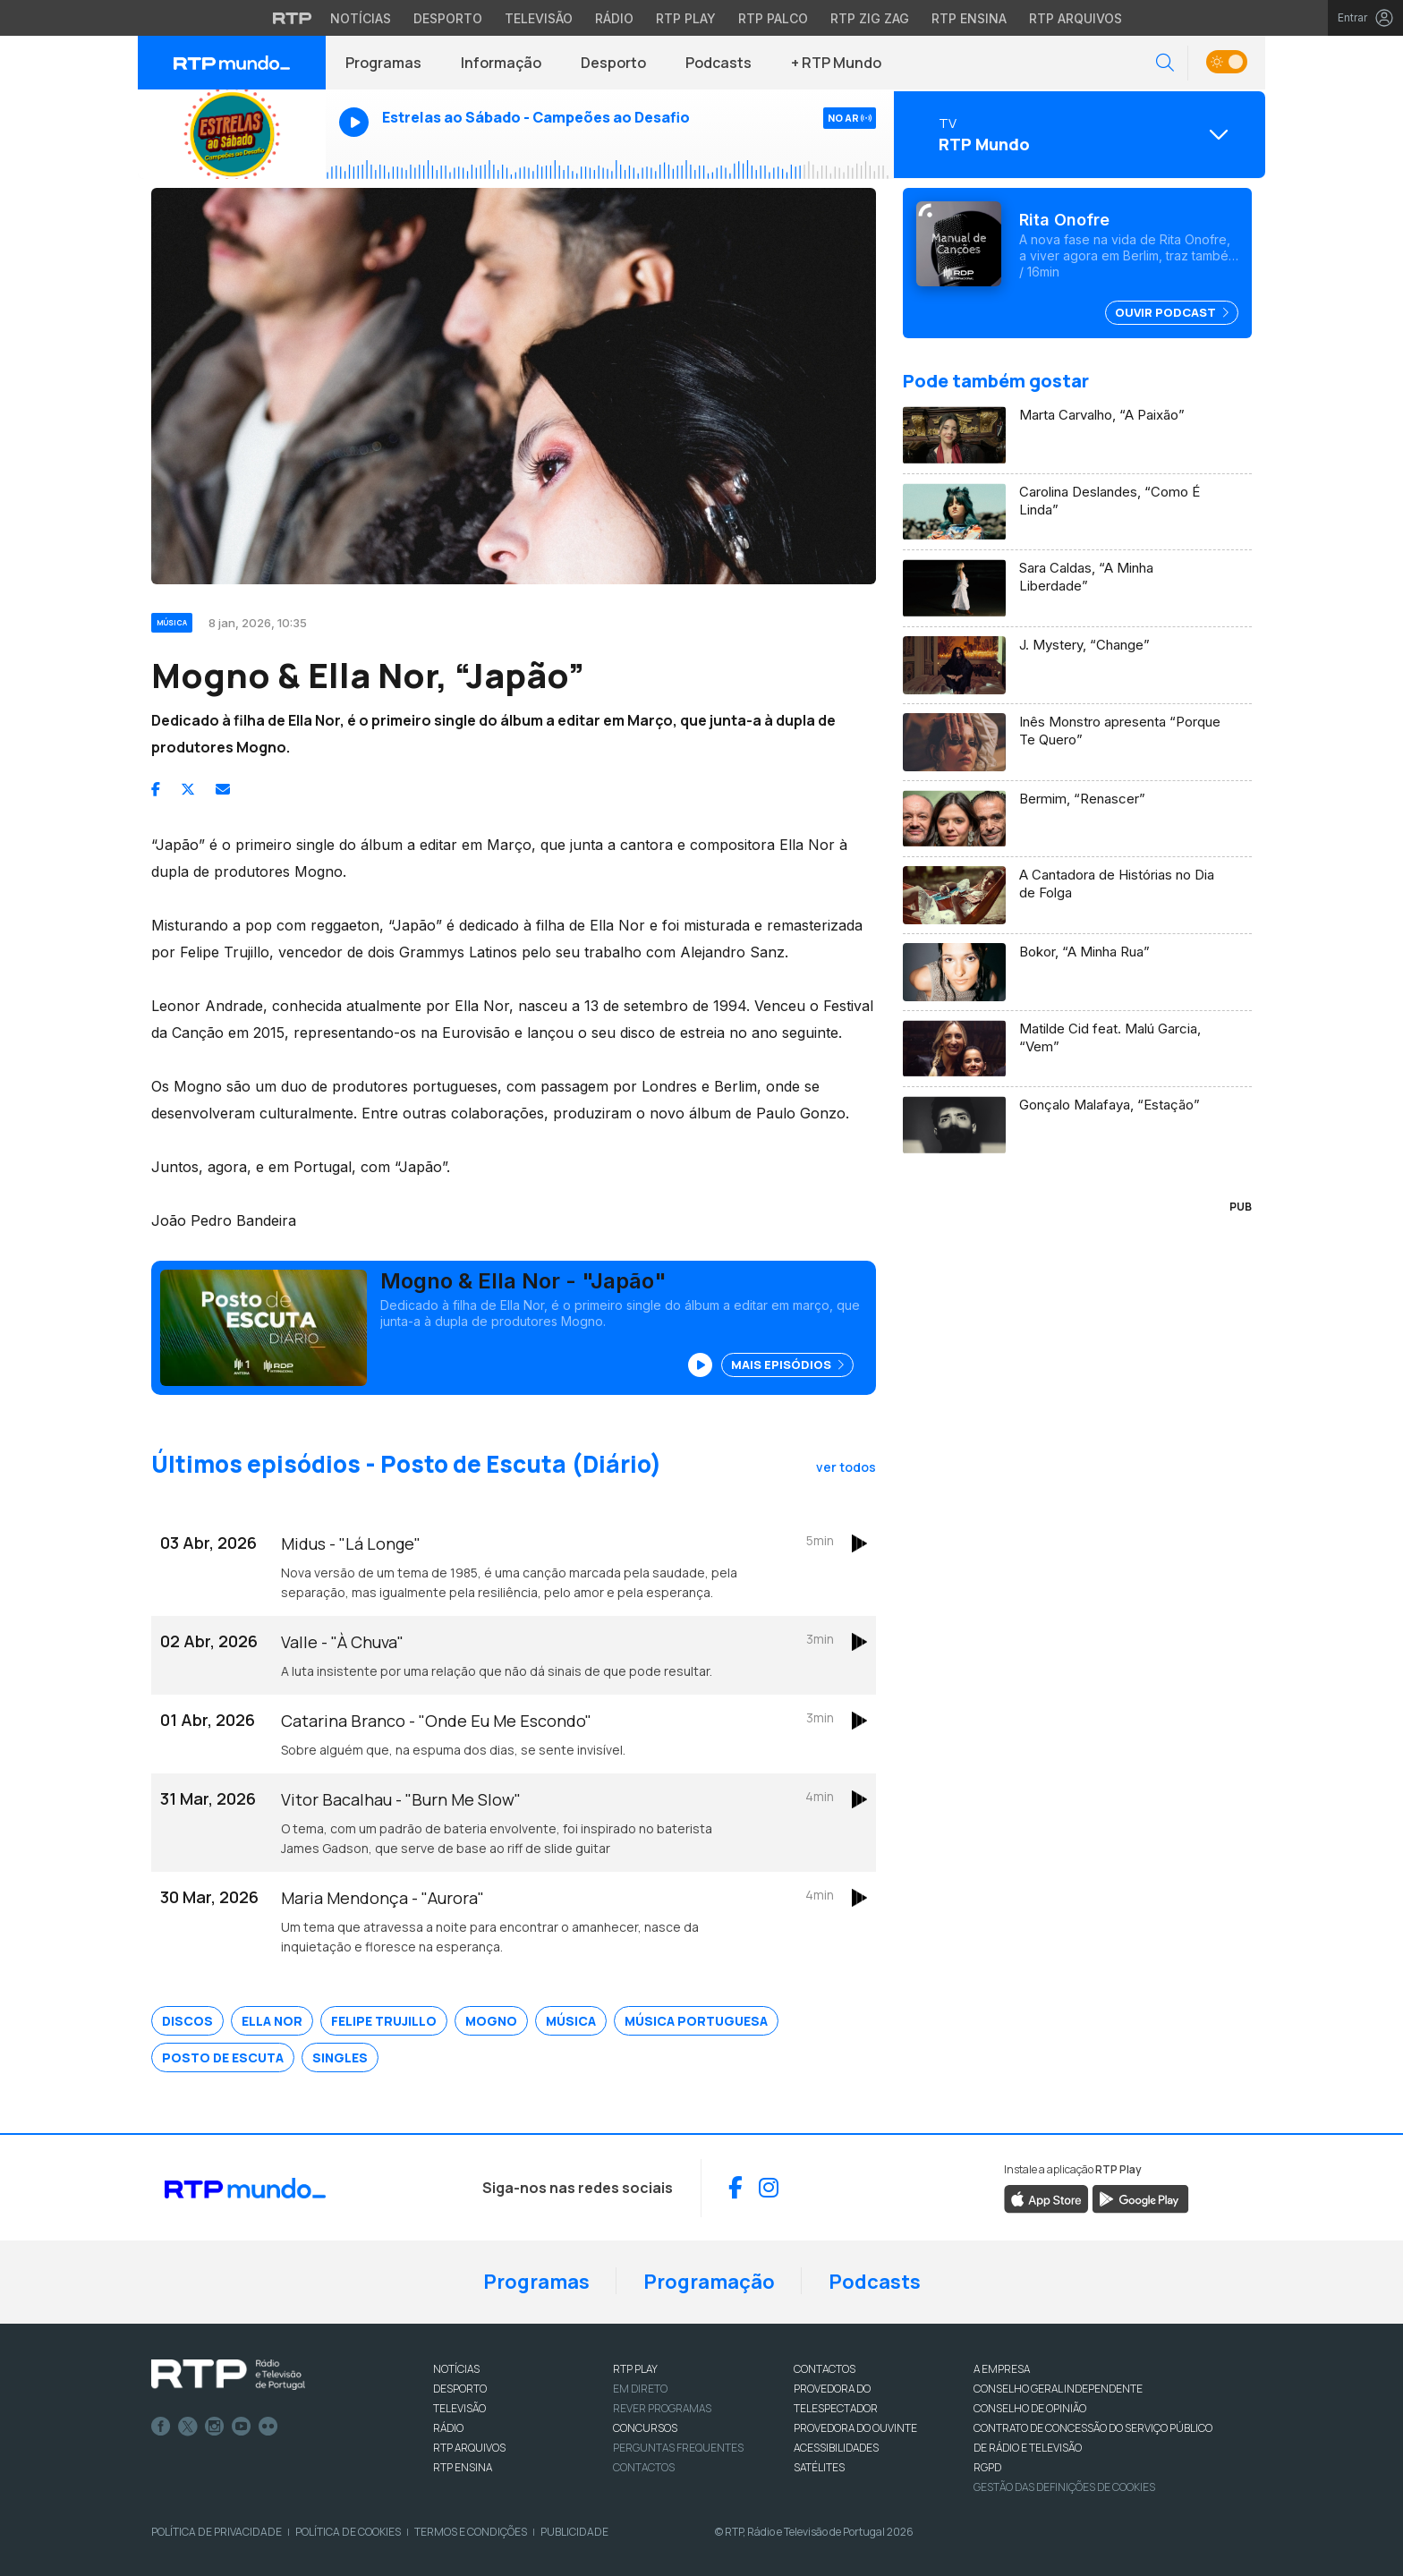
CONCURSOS (645, 2428)
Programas (383, 62)
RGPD (987, 2467)
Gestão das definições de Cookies (1064, 2487)
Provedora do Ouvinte (855, 2428)
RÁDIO (448, 2428)
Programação (709, 2281)
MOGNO (491, 2020)
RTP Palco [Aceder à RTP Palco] (773, 18)
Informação (501, 62)
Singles (340, 2057)
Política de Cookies (348, 2531)
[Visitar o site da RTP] (292, 18)
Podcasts (718, 62)
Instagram (215, 2426)
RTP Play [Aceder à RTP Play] (686, 18)
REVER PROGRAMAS (662, 2408)
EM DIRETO (640, 2388)
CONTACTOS (824, 2368)
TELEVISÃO (459, 2408)
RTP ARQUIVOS (469, 2447)
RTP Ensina (462, 2467)
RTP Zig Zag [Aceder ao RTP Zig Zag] (869, 18)
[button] (1165, 63)
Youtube (241, 2426)
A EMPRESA (1002, 2368)
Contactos (644, 2467)
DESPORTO (460, 2388)
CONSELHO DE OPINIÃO (1030, 2408)
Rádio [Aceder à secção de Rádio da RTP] (614, 18)
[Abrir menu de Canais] (1077, 134)
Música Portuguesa (696, 2020)
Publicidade (574, 2531)
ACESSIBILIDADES (836, 2447)
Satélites (819, 2467)
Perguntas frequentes (678, 2447)
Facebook (161, 2426)
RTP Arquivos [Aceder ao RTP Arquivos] (1075, 18)
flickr (268, 2426)
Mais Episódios (787, 1364)
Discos (187, 2020)
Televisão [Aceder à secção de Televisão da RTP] (539, 18)
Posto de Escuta (223, 2057)
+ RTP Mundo (836, 62)
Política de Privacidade (216, 2531)
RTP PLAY (635, 2368)
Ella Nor (272, 2020)
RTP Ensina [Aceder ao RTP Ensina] (969, 18)
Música (571, 2020)
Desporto (613, 62)
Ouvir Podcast (1172, 312)
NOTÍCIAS (456, 2368)
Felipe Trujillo (384, 2020)
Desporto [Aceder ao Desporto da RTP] (447, 18)
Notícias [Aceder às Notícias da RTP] (360, 18)
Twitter (188, 2426)
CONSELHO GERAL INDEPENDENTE (1058, 2388)
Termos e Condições (470, 2531)
